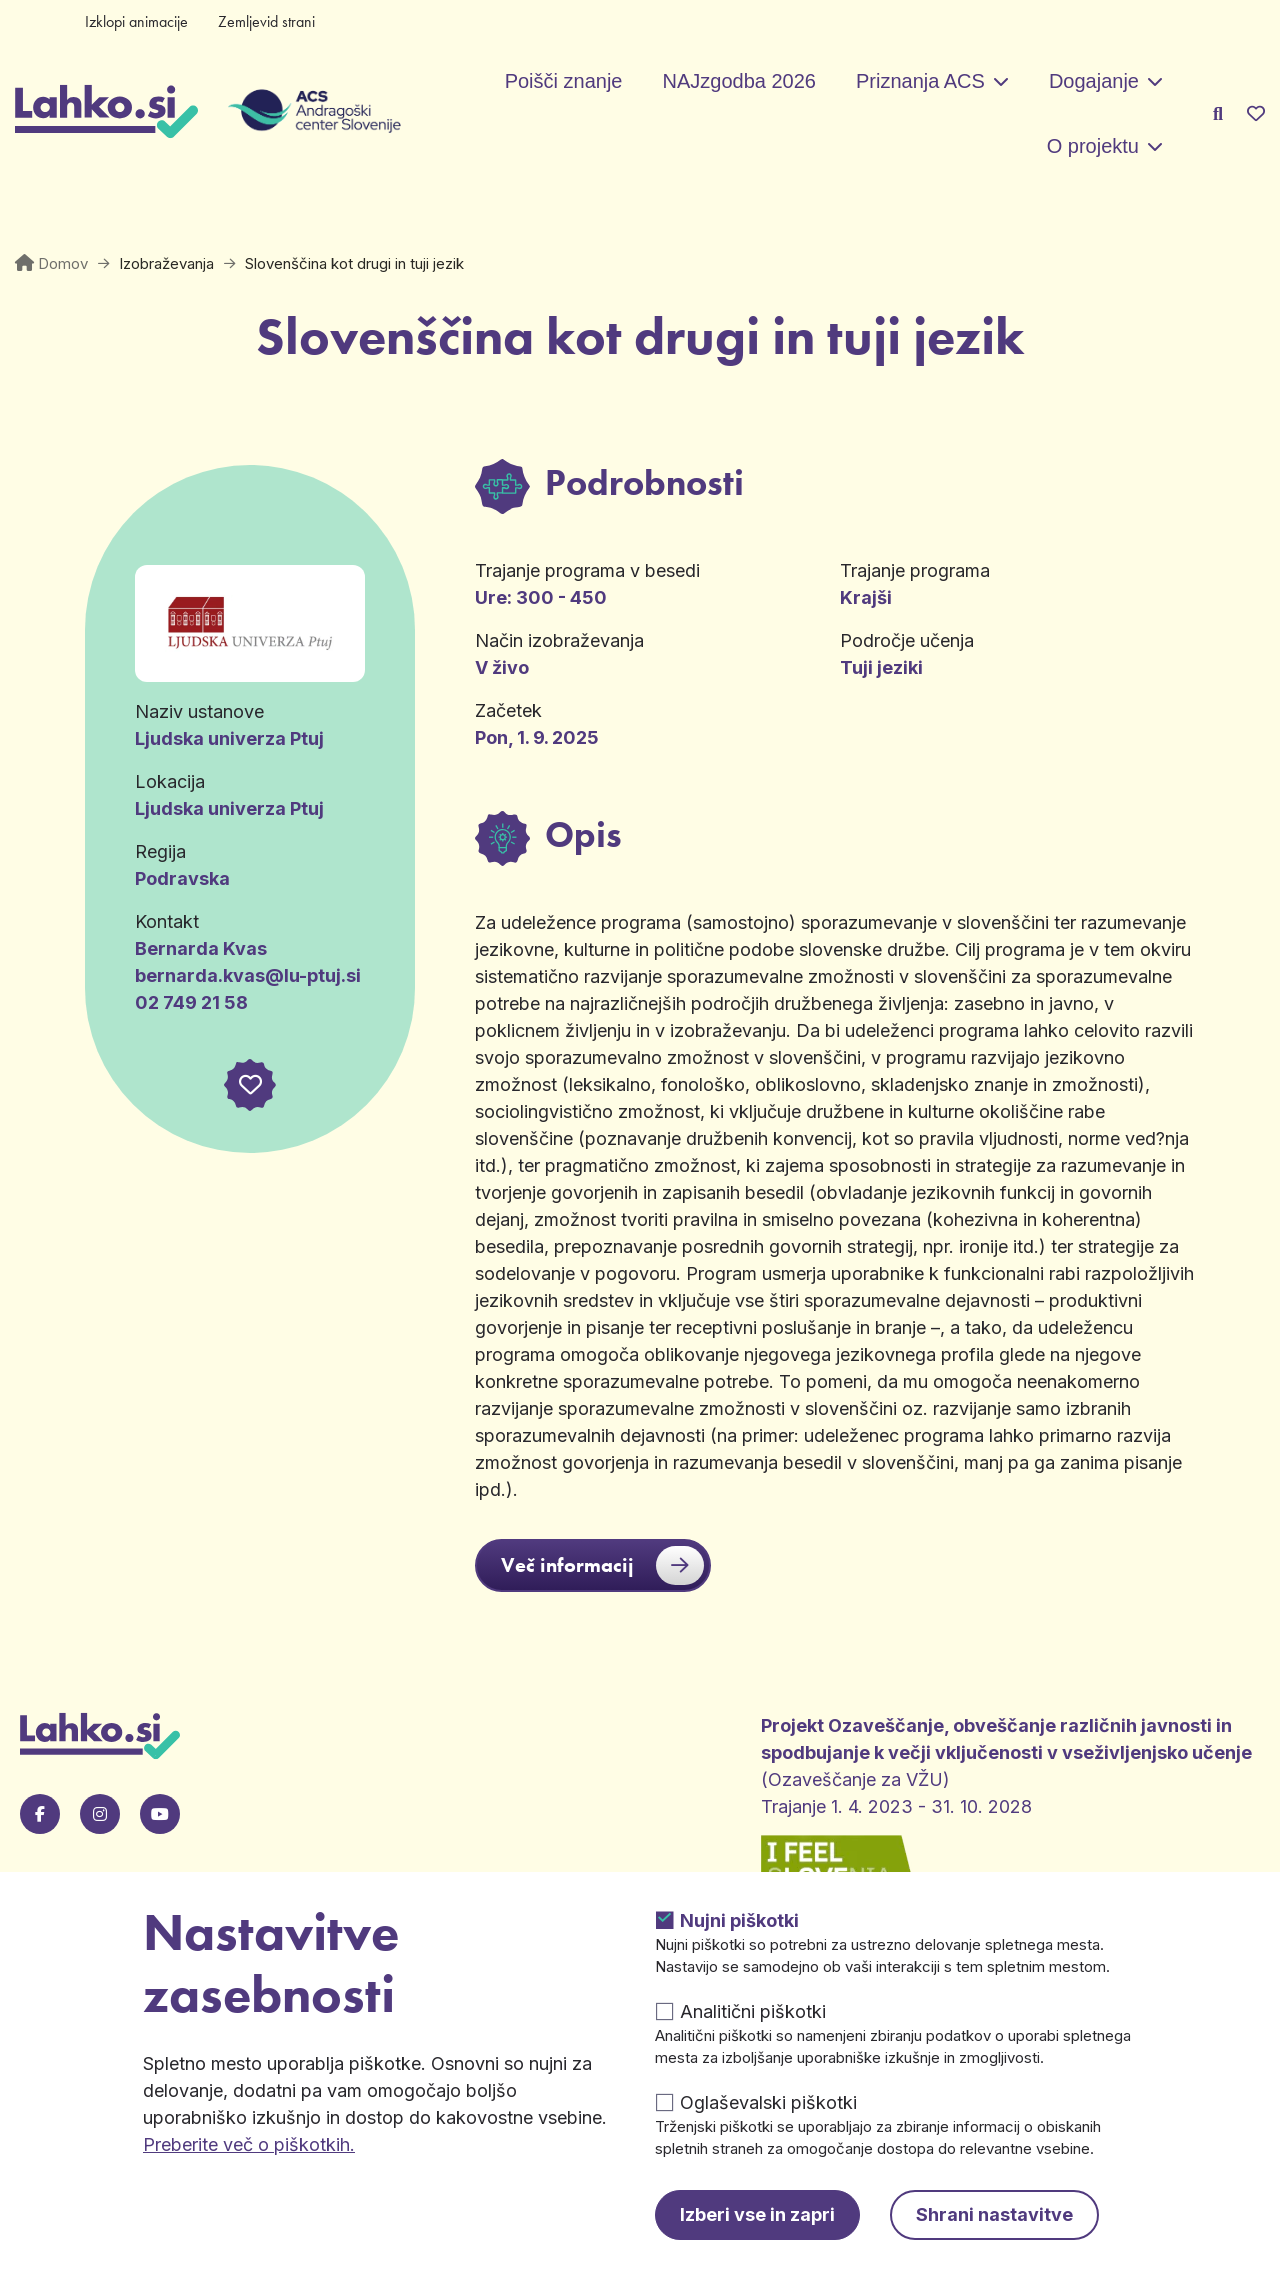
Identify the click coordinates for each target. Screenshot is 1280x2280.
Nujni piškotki (739, 1920)
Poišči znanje (564, 81)
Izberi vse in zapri (757, 2214)
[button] (250, 1085)
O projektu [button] (1093, 146)
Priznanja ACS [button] (920, 81)
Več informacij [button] (602, 1565)
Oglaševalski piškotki (768, 2102)
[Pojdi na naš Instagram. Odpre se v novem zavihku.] (100, 1814)
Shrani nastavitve (994, 2214)
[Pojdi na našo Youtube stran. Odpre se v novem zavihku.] (160, 1814)
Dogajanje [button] (1094, 81)
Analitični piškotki (753, 2011)
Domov (63, 263)
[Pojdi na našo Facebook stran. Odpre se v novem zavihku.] (40, 1814)
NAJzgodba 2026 (738, 81)
